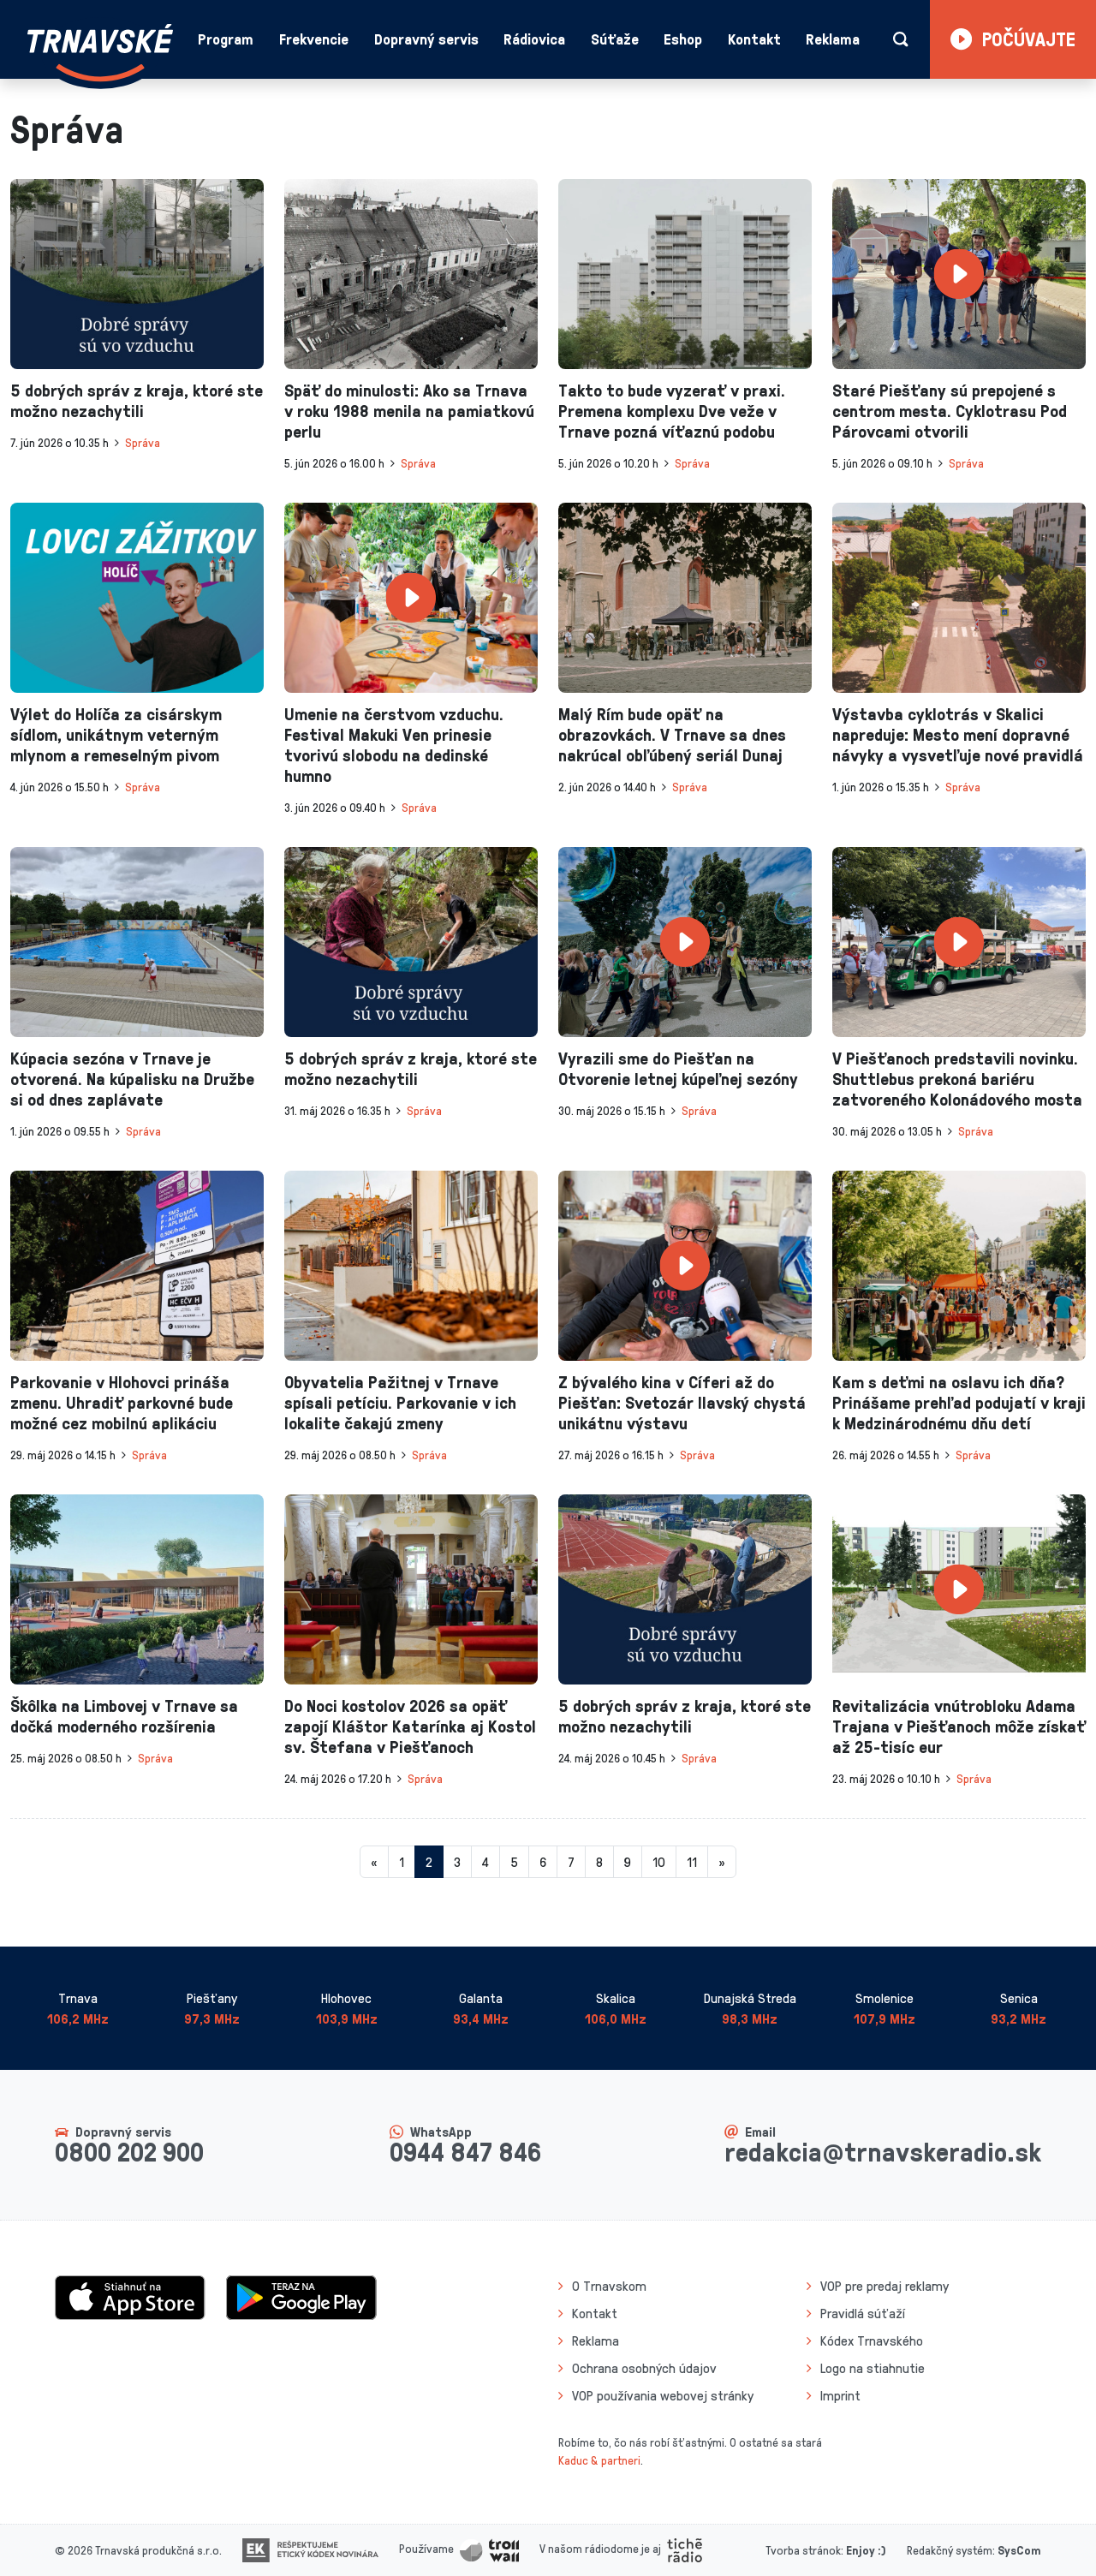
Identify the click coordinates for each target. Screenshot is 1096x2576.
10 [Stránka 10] (658, 1861)
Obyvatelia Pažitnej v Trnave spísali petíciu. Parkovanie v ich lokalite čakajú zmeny (400, 1401)
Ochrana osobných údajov (644, 2367)
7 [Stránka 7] (571, 1861)
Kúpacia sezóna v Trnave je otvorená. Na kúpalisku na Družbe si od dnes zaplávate (132, 1078)
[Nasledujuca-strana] (721, 1862)
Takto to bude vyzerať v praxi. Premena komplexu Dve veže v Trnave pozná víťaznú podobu (671, 410)
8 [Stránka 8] (599, 1861)
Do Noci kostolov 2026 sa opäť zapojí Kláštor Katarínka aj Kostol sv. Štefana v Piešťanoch (410, 1725)
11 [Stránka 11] (692, 1861)
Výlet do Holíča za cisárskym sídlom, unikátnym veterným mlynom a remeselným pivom (116, 733)
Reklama (833, 38)
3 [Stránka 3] (457, 1861)
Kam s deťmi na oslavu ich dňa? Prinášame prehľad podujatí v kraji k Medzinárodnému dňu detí (959, 1401)
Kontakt (754, 38)
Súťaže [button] (615, 38)
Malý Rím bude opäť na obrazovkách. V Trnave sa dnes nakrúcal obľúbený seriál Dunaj (672, 733)
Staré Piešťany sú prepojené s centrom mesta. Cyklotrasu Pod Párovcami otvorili (949, 410)
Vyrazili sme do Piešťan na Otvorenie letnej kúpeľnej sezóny (678, 1068)
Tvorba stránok (803, 2550)
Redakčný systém (949, 2550)
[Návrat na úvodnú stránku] (100, 52)
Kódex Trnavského (871, 2340)
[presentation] (137, 274)
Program (225, 38)
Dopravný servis (426, 38)
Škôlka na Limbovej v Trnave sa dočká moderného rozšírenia (124, 1715)
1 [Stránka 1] (401, 1861)
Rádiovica (534, 38)
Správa (142, 442)
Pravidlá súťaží (862, 2313)
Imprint (840, 2395)
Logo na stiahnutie (872, 2367)
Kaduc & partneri (599, 2460)
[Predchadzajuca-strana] (374, 1862)
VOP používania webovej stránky (663, 2395)
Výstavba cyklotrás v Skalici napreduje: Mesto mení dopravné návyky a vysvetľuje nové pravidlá (957, 733)
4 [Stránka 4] (485, 1861)
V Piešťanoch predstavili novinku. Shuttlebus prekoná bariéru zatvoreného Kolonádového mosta (957, 1078)
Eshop (683, 38)
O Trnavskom (609, 2285)
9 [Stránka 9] (627, 1861)
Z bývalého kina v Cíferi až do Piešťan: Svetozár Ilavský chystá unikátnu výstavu (682, 1401)
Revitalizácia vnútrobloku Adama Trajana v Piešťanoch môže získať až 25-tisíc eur (959, 1725)
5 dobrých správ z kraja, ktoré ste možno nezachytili (136, 400)
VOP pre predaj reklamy (884, 2285)
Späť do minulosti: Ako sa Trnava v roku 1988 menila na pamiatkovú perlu (409, 410)
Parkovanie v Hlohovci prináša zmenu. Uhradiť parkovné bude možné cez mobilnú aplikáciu (121, 1401)
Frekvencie (313, 38)
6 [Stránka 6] (542, 1861)
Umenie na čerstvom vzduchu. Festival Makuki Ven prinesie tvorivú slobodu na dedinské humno (393, 744)
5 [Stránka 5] (514, 1861)
